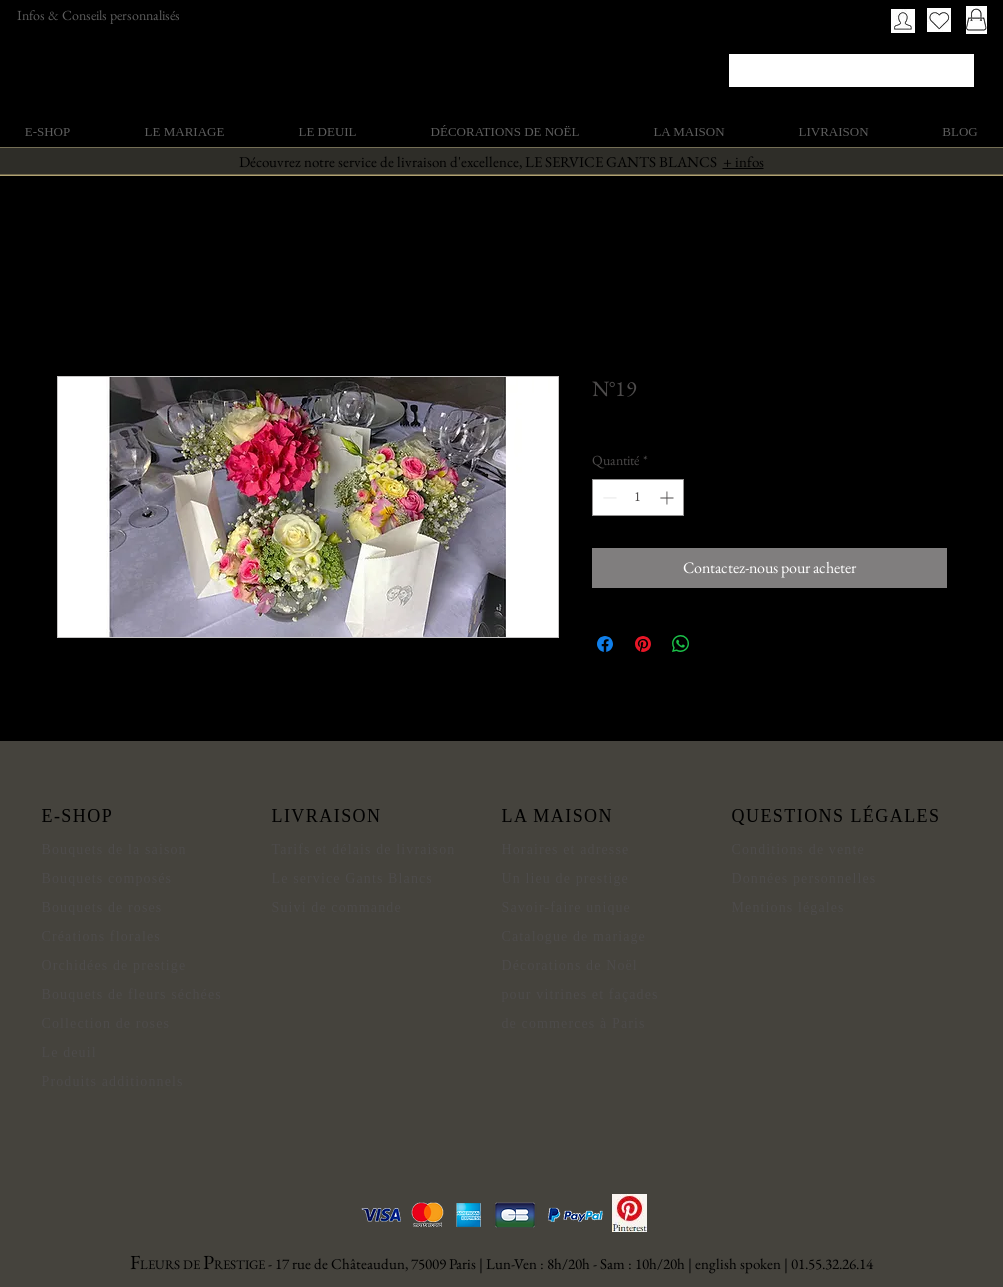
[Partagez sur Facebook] (605, 644)
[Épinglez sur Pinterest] (643, 644)
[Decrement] (607, 497)
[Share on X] (719, 644)
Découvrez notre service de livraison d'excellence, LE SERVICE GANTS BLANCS (501, 161)
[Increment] (668, 497)
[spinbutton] (638, 497)
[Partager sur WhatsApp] (681, 644)
